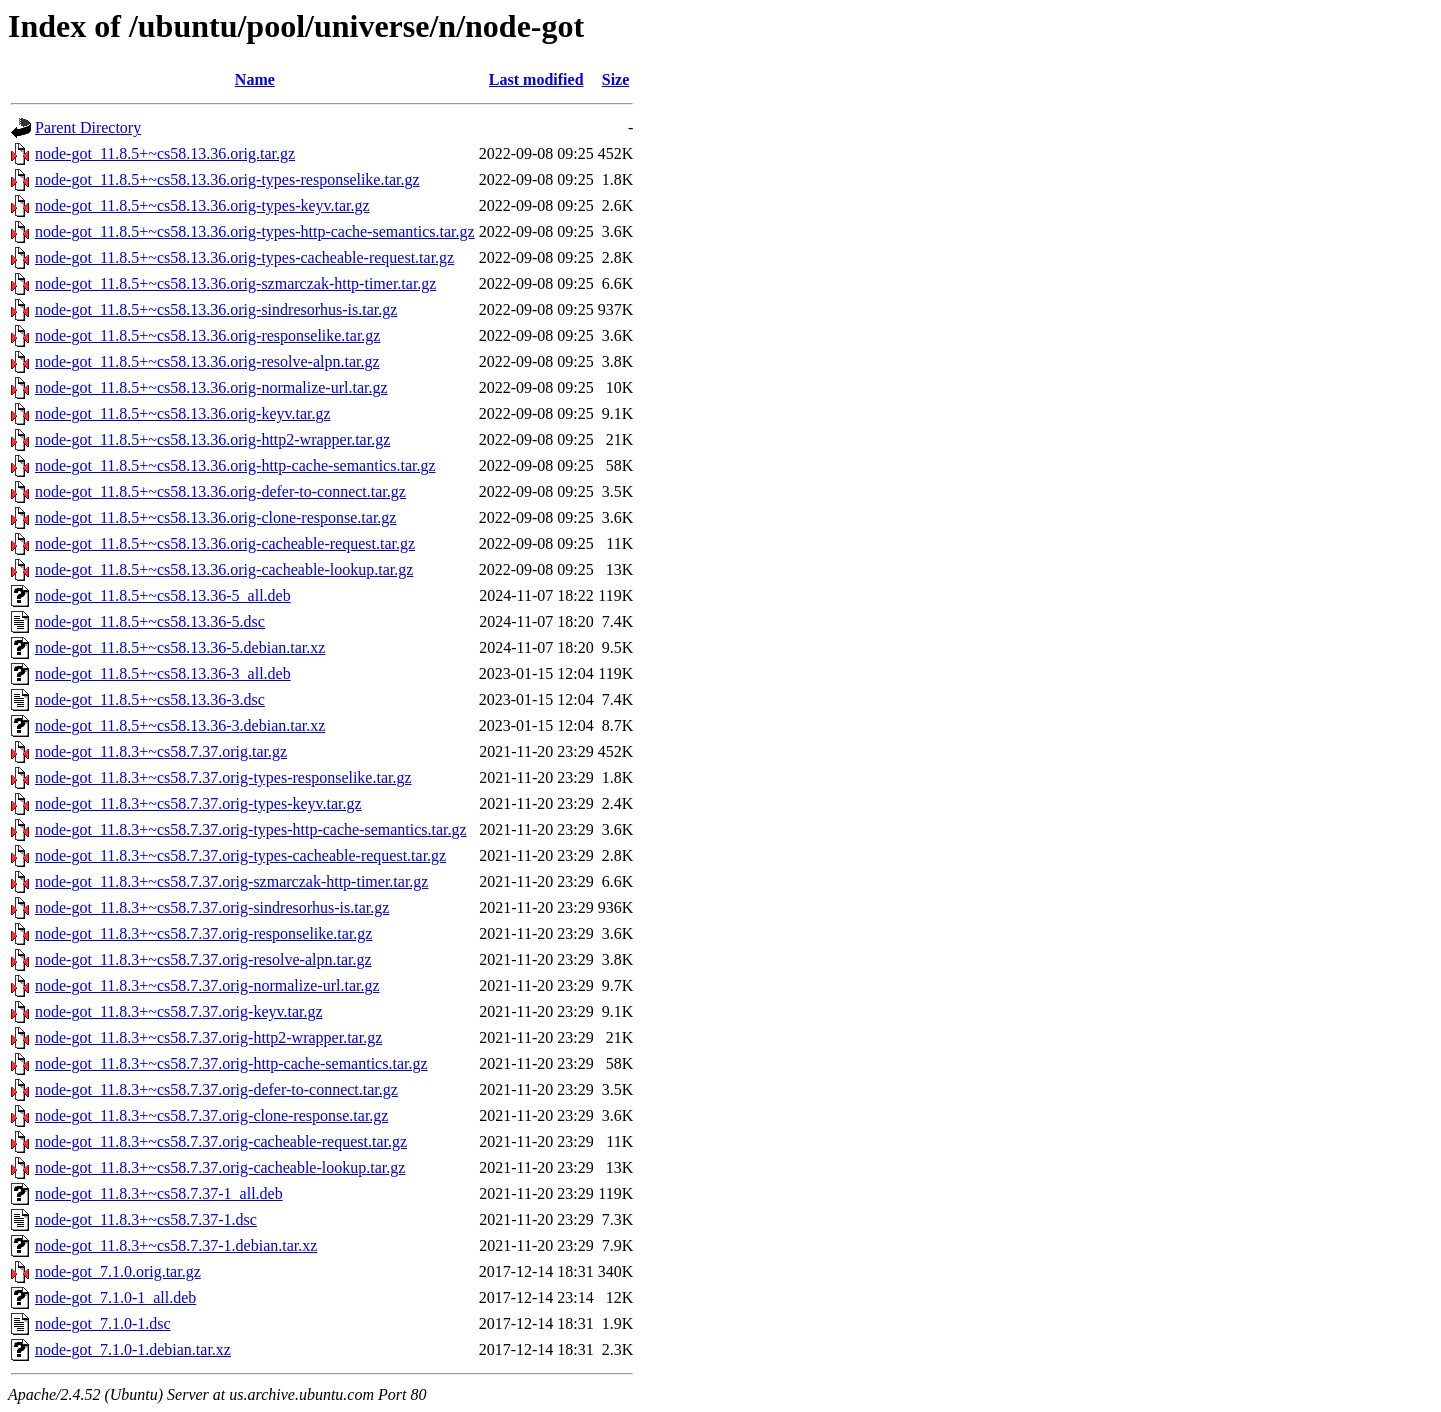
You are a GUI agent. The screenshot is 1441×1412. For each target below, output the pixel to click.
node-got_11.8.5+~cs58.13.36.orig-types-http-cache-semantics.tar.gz (255, 231)
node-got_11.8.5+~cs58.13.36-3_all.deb (163, 673)
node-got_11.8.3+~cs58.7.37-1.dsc (146, 1219)
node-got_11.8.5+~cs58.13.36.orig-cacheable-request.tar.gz (225, 543)
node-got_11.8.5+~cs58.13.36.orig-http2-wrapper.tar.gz (212, 439)
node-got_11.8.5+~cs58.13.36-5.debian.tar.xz (180, 647)
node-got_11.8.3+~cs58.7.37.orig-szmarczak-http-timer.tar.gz (231, 881)
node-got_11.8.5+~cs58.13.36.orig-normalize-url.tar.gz (211, 387)
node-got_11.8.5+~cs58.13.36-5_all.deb (163, 595)
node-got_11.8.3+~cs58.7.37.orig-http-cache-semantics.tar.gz (231, 1063)
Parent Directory (88, 127)
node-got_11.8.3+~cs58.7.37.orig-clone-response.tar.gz (211, 1115)
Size (616, 79)
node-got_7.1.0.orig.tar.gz (118, 1271)
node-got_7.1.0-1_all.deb (115, 1297)
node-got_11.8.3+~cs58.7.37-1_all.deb (159, 1193)
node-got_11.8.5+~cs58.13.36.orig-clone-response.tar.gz (215, 517)
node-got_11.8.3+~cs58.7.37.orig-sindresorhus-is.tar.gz (212, 907)
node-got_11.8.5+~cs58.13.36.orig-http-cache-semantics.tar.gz (235, 465)
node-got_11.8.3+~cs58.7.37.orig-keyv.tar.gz (179, 1011)
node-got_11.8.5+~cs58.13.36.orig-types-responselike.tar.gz (227, 179)
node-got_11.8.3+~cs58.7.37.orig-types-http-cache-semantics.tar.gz (251, 829)
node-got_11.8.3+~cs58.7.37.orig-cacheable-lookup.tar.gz (220, 1167)
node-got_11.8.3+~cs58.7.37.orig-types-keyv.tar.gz (198, 803)
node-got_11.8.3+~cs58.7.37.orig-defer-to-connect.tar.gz (216, 1089)
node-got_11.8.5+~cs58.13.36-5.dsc (150, 621)
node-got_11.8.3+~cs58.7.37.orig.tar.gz (161, 751)
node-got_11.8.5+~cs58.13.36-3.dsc (150, 699)
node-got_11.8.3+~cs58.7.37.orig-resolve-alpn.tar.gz (203, 959)
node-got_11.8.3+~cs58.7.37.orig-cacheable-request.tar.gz (221, 1141)
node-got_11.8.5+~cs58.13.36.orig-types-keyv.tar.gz (202, 205)
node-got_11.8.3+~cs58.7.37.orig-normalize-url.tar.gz (207, 985)
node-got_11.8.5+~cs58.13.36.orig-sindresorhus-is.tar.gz (216, 309)
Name (255, 79)
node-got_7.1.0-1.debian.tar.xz (133, 1349)
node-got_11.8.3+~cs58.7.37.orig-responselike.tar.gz (203, 933)
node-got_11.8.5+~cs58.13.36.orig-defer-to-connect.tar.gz (220, 491)
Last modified (536, 79)
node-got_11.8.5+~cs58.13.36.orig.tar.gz (165, 153)
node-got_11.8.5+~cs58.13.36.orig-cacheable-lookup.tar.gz (224, 569)
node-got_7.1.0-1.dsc (103, 1323)
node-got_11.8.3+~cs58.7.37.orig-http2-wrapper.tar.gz (208, 1037)
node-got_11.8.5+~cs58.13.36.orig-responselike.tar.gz (207, 335)
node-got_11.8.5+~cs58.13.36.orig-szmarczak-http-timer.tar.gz (235, 283)
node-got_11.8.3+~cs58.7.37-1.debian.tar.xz (176, 1245)
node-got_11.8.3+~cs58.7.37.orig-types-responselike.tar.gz (223, 777)
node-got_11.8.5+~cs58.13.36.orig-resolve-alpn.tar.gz (207, 361)
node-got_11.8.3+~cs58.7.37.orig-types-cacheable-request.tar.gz (240, 855)
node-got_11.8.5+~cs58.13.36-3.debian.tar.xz (180, 725)
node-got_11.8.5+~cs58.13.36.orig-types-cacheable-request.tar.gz (244, 257)
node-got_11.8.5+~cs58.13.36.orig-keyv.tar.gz (183, 413)
